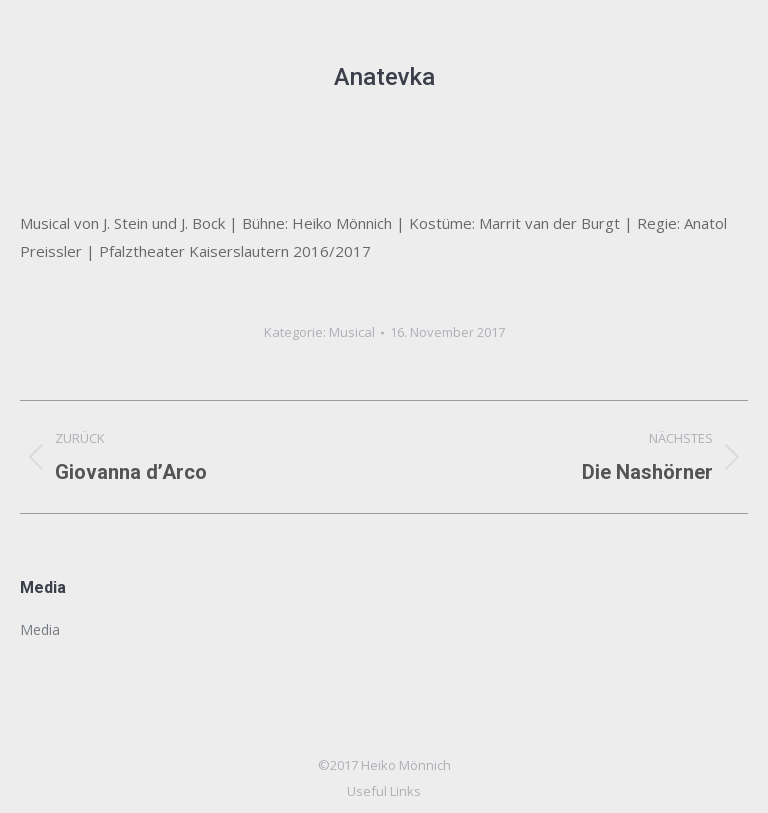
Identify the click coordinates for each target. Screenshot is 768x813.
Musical (352, 332)
